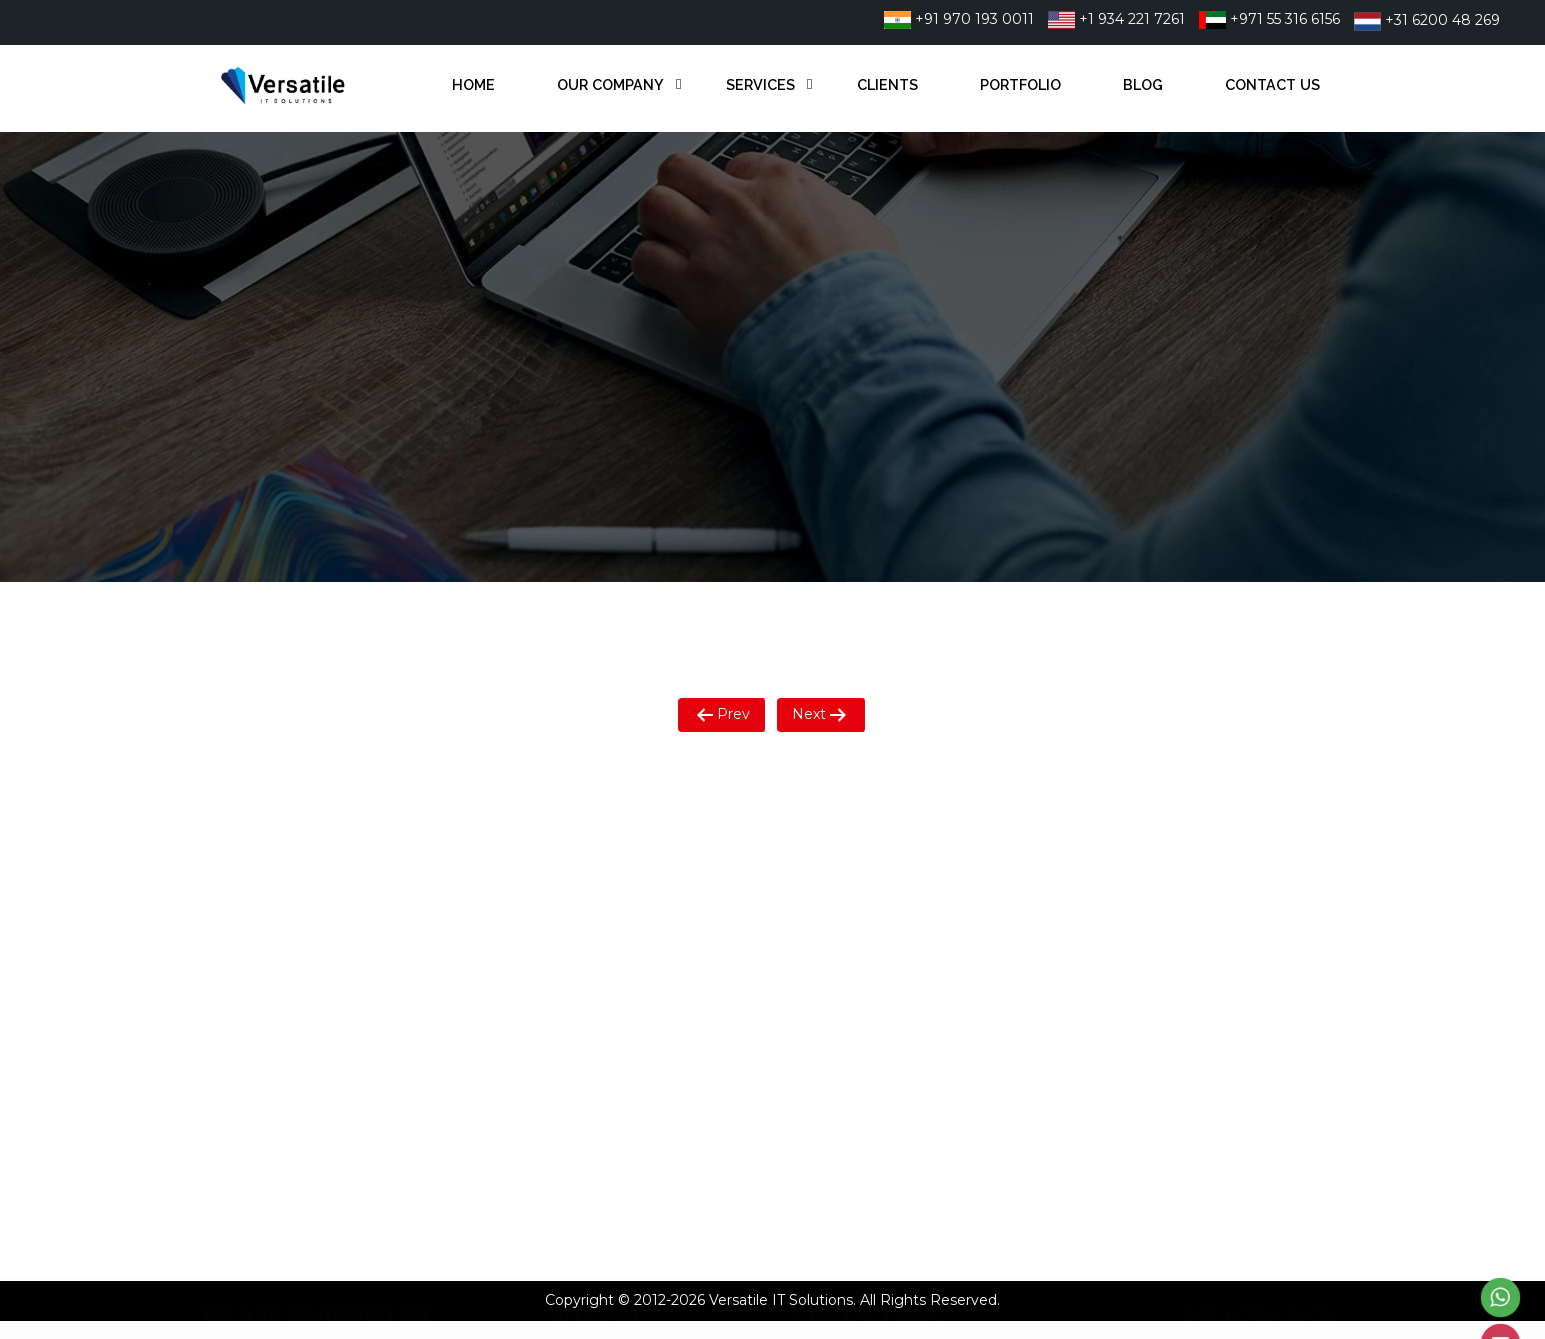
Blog (1143, 84)
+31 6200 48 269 (1427, 20)
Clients (887, 84)
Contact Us (1272, 84)
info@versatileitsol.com (906, 957)
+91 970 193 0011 (959, 19)
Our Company (610, 84)
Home (473, 84)
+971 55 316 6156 (1269, 19)
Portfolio (1020, 84)
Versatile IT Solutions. (782, 1300)
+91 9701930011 (880, 852)
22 (957, 852)
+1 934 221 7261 (1116, 19)
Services (760, 84)
